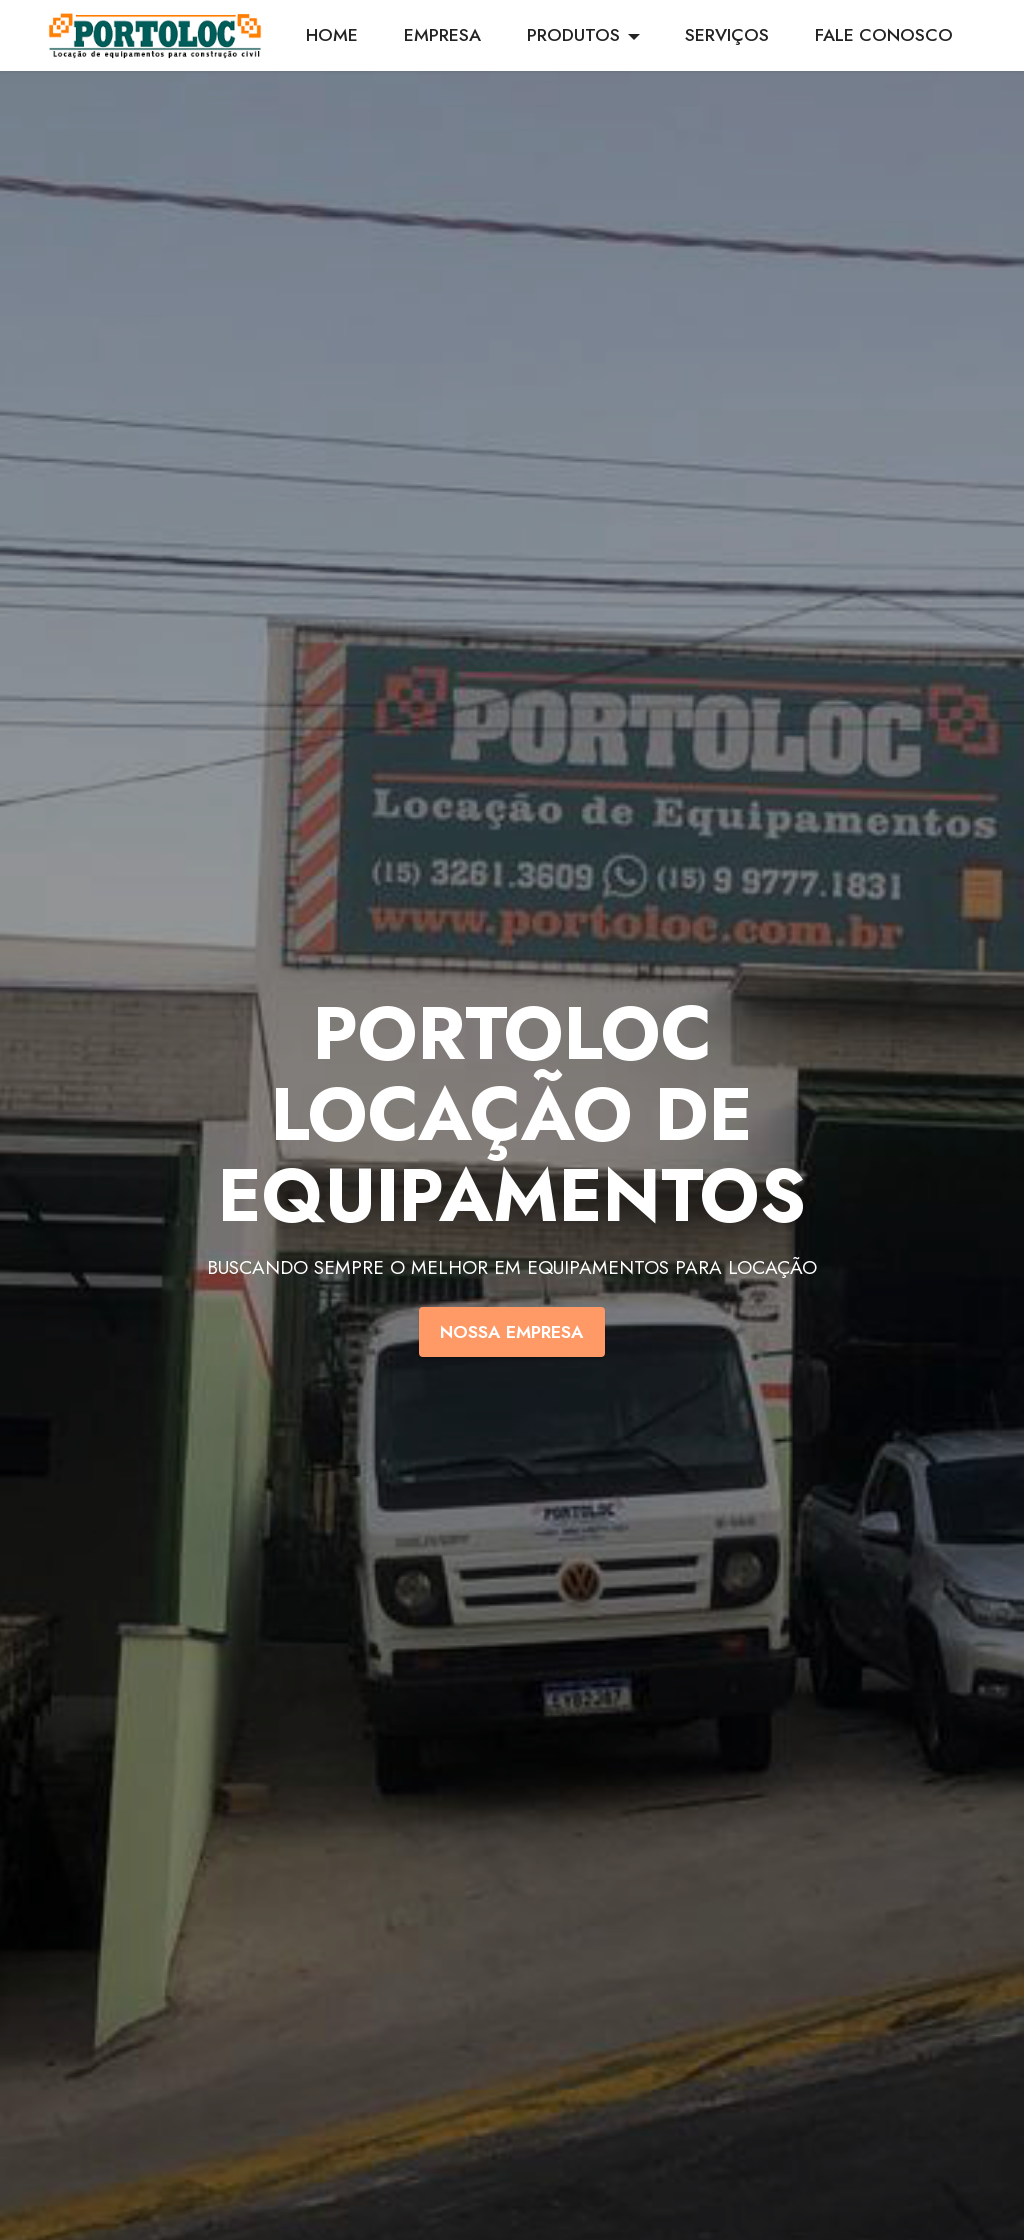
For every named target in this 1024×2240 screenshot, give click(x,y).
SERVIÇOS (727, 35)
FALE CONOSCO (884, 35)
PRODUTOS (573, 35)
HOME (332, 35)
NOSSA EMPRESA (512, 1332)
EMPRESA (442, 35)
